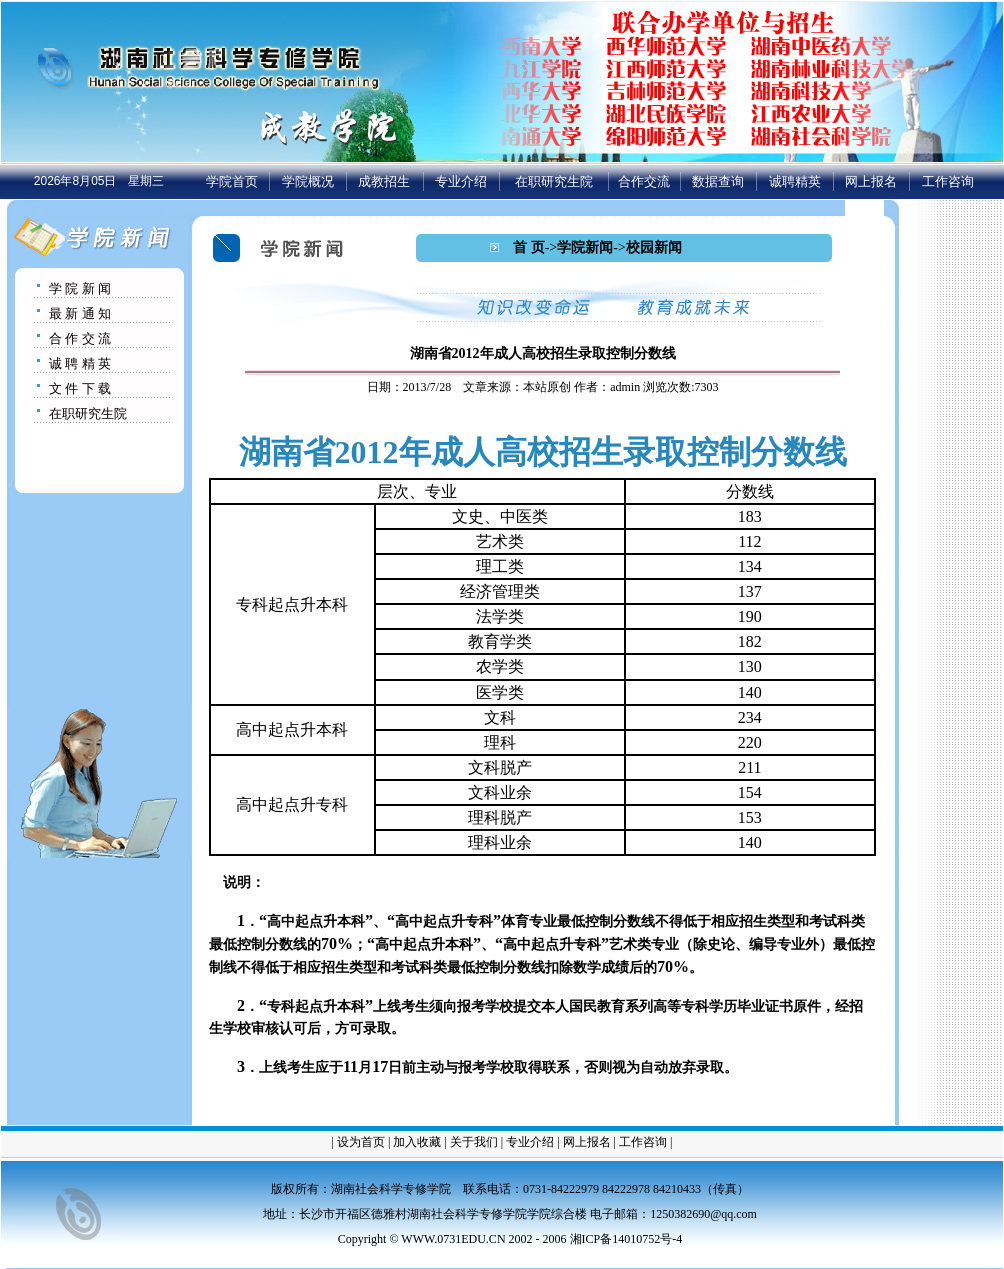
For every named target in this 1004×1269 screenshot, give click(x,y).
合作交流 (644, 181)
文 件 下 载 (80, 388)
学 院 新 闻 (80, 288)
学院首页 (232, 181)
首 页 (529, 247)
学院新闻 (585, 247)
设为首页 (361, 1142)
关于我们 (474, 1142)
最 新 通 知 (80, 313)
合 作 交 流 (80, 338)
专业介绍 (461, 181)
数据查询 (718, 181)
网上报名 (871, 181)
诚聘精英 (795, 181)
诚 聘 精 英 (80, 363)
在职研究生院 (554, 181)
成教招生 (384, 181)
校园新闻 (654, 247)
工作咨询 (948, 181)
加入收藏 (417, 1142)
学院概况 (308, 181)
